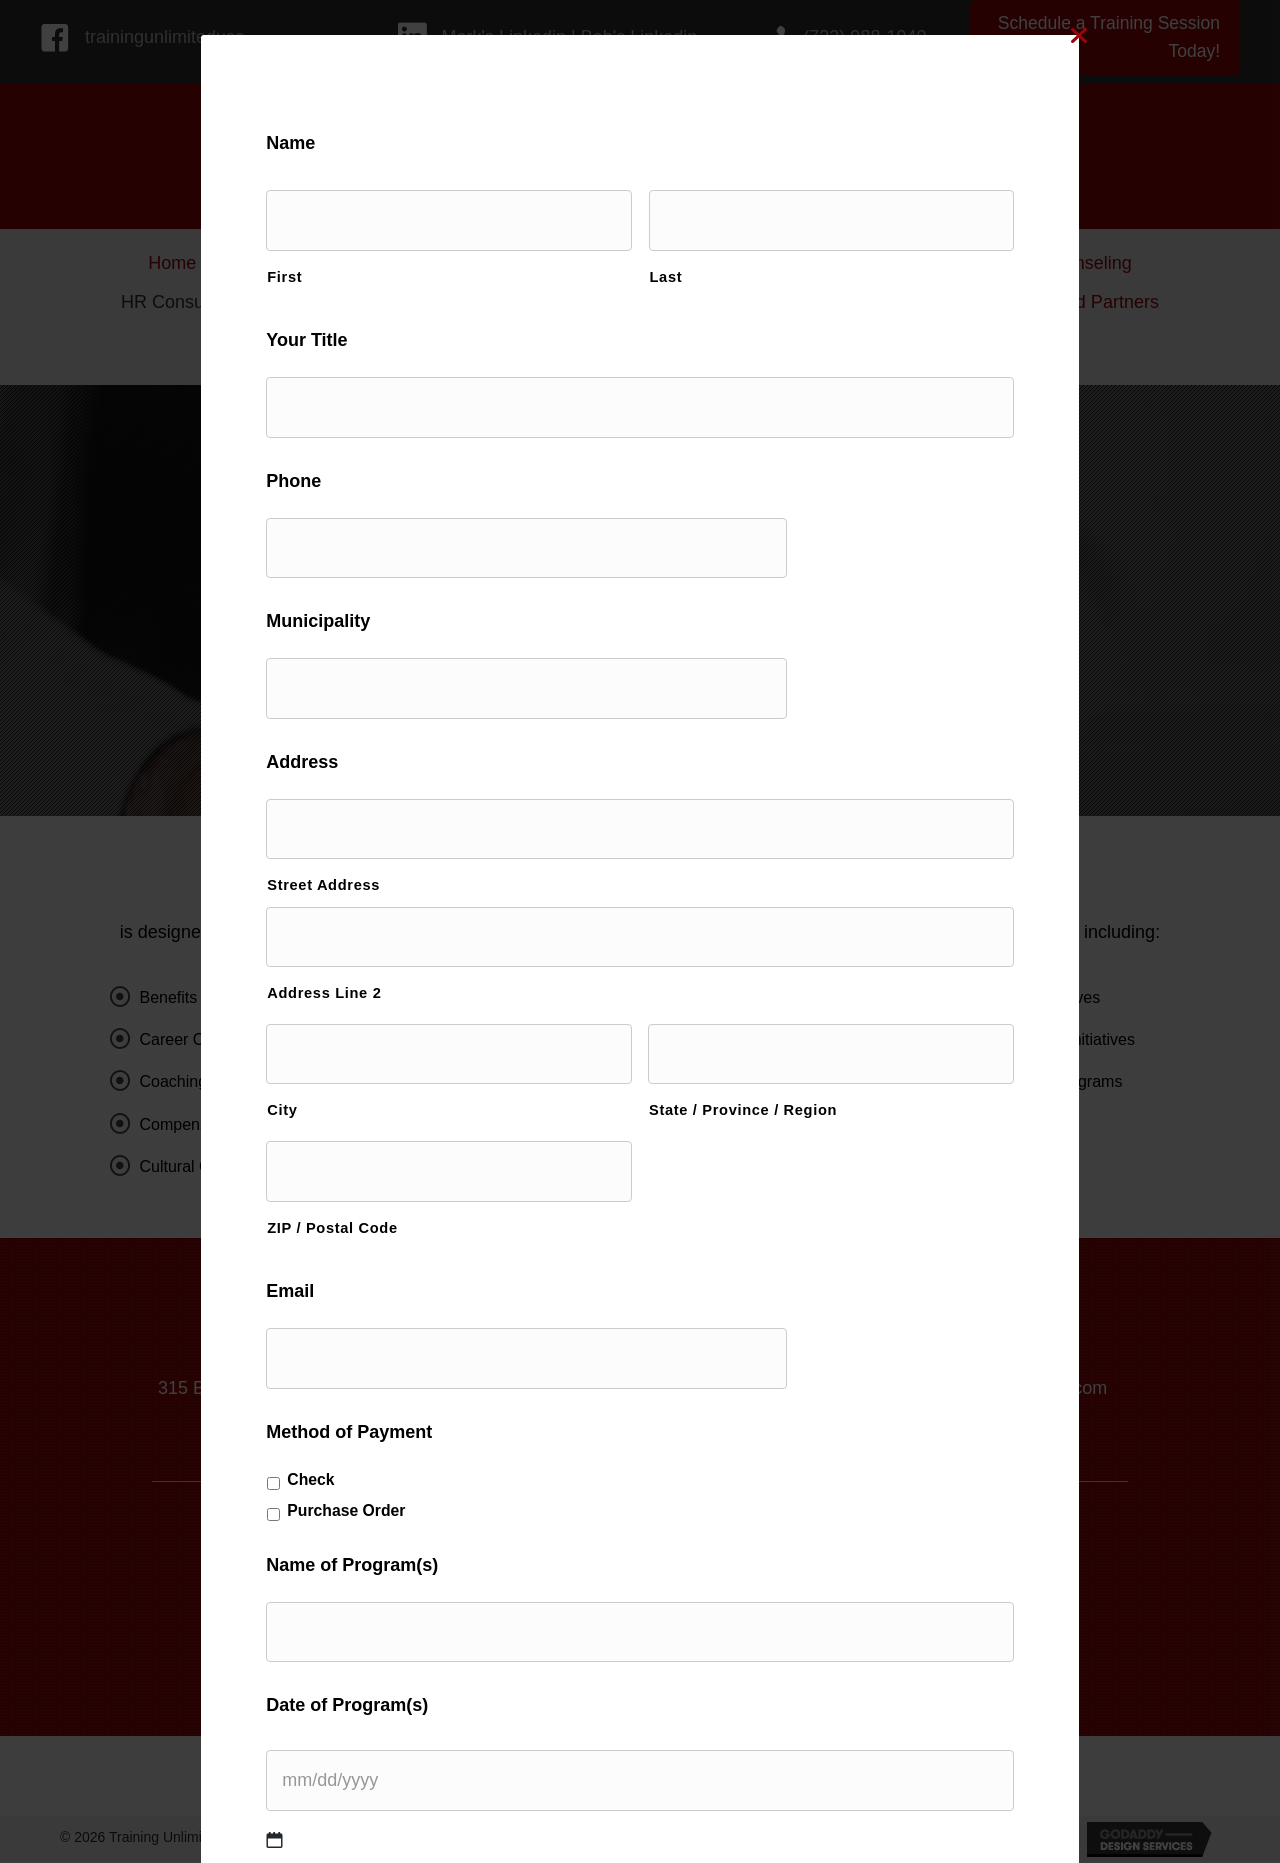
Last (666, 271)
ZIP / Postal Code (371, 1190)
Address (341, 742)
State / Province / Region (743, 1077)
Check (349, 1436)
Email (329, 1254)
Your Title (345, 336)
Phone (332, 471)
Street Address (362, 860)
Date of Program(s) (386, 1658)
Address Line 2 (363, 964)
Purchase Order (385, 1468)
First (323, 271)
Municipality (357, 607)
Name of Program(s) (391, 1523)
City (321, 1077)
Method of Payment (388, 1390)
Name (329, 143)
